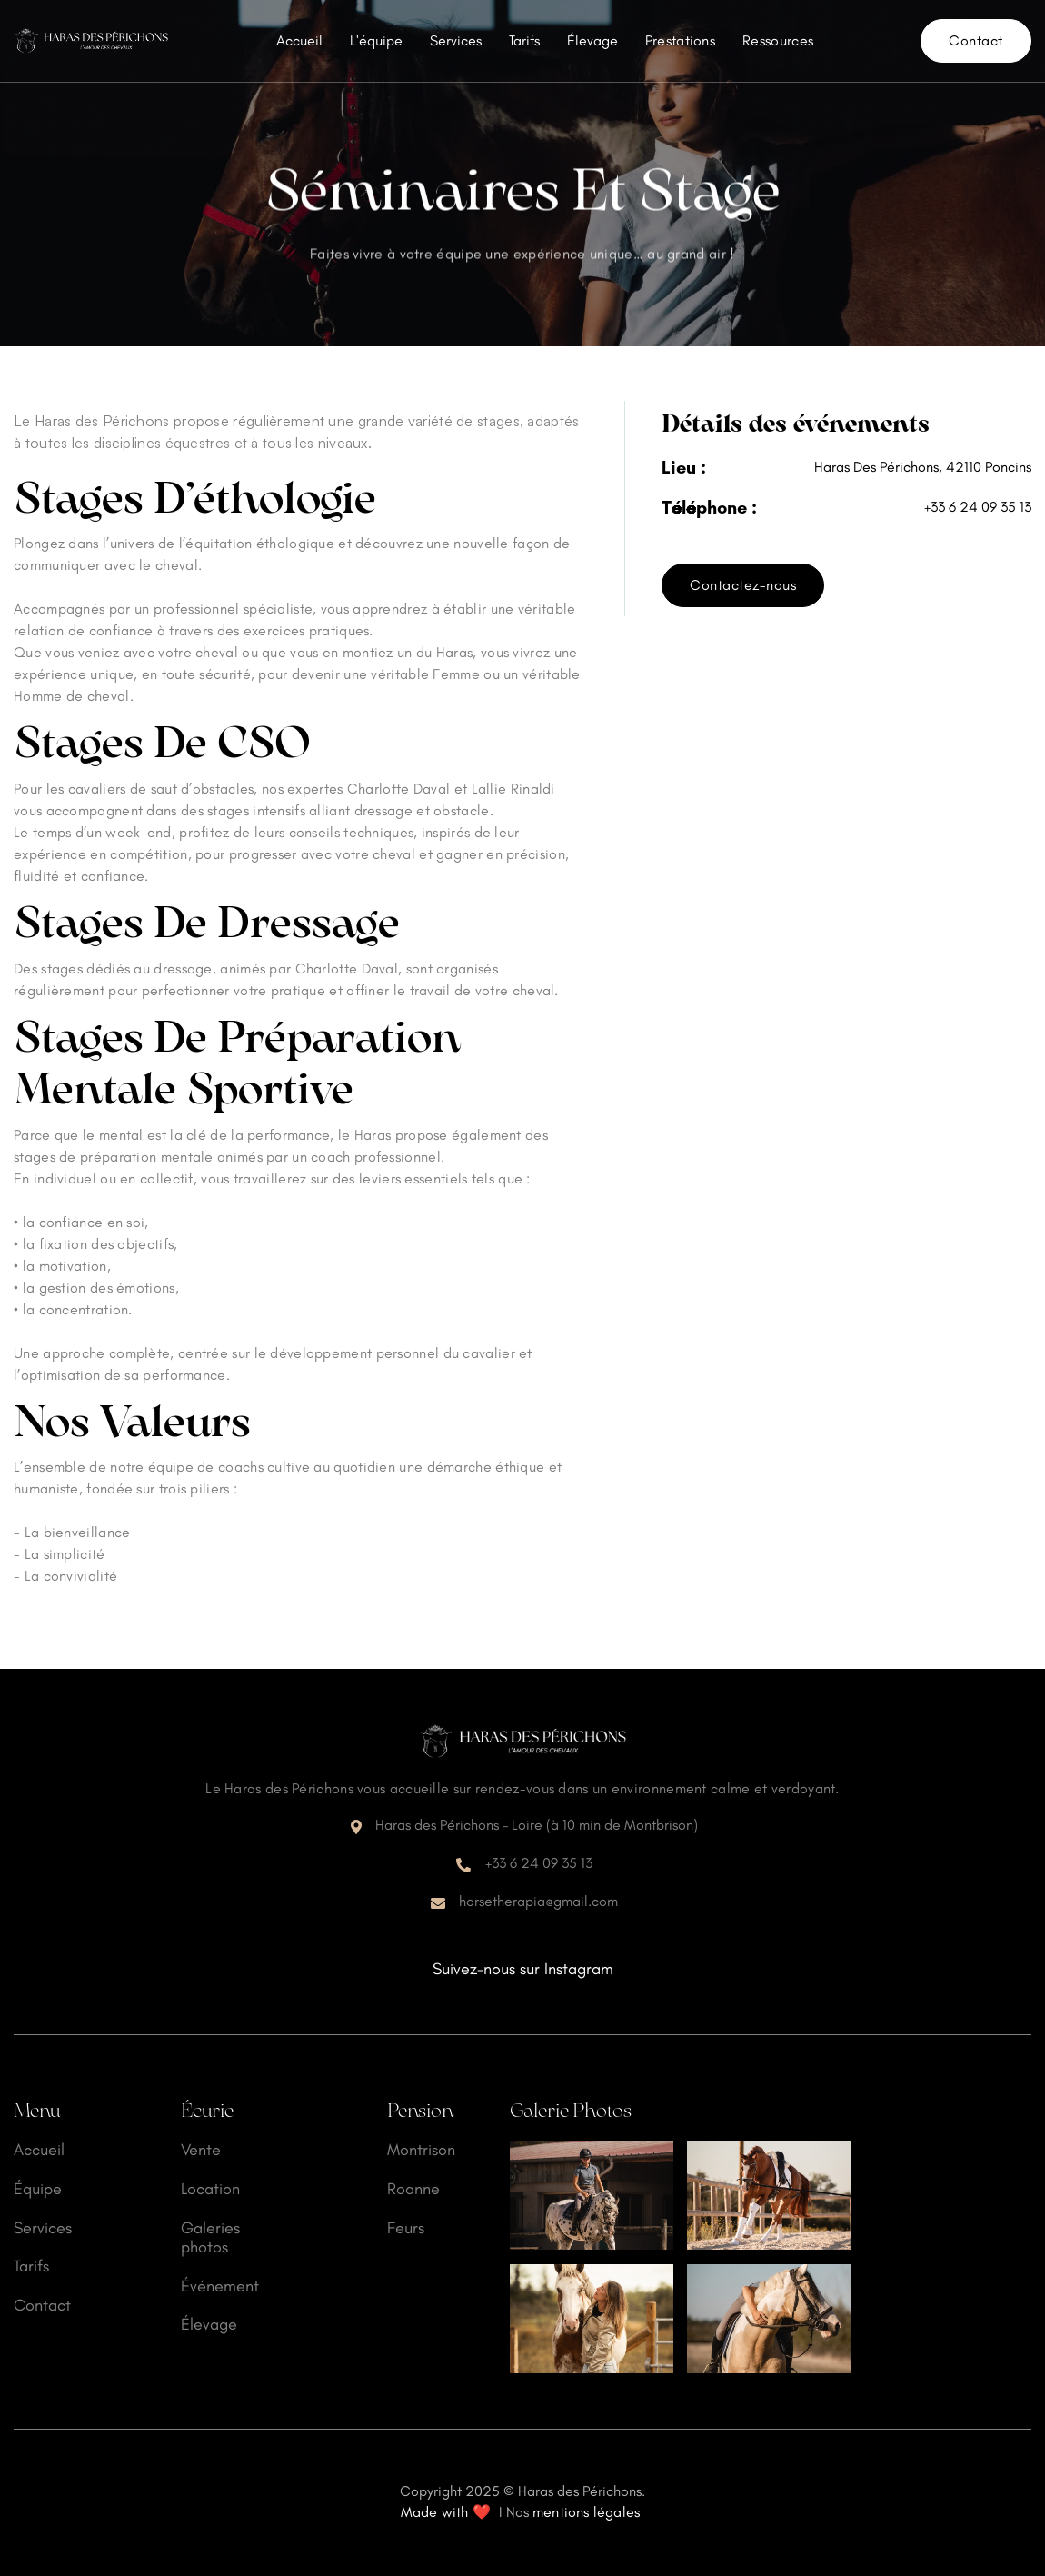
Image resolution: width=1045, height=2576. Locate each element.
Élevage (592, 40)
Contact (976, 40)
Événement (220, 2286)
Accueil (299, 40)
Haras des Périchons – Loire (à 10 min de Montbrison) (536, 1824)
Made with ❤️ (446, 2512)
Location (210, 2189)
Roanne (413, 2189)
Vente (201, 2150)
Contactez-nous (743, 585)
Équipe (38, 2189)
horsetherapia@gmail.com (538, 1901)
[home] (91, 41)
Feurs (405, 2228)
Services (456, 40)
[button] (680, 41)
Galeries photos (210, 2238)
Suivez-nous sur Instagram (523, 1969)
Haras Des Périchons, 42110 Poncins (922, 466)
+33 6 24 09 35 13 (977, 506)
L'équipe (376, 40)
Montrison (421, 2150)
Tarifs (524, 40)
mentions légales (586, 2512)
